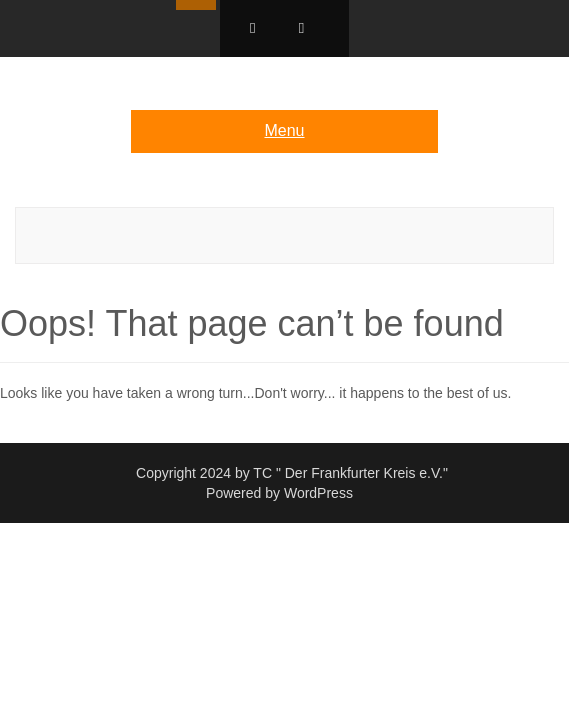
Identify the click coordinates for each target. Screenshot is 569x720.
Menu (284, 130)
